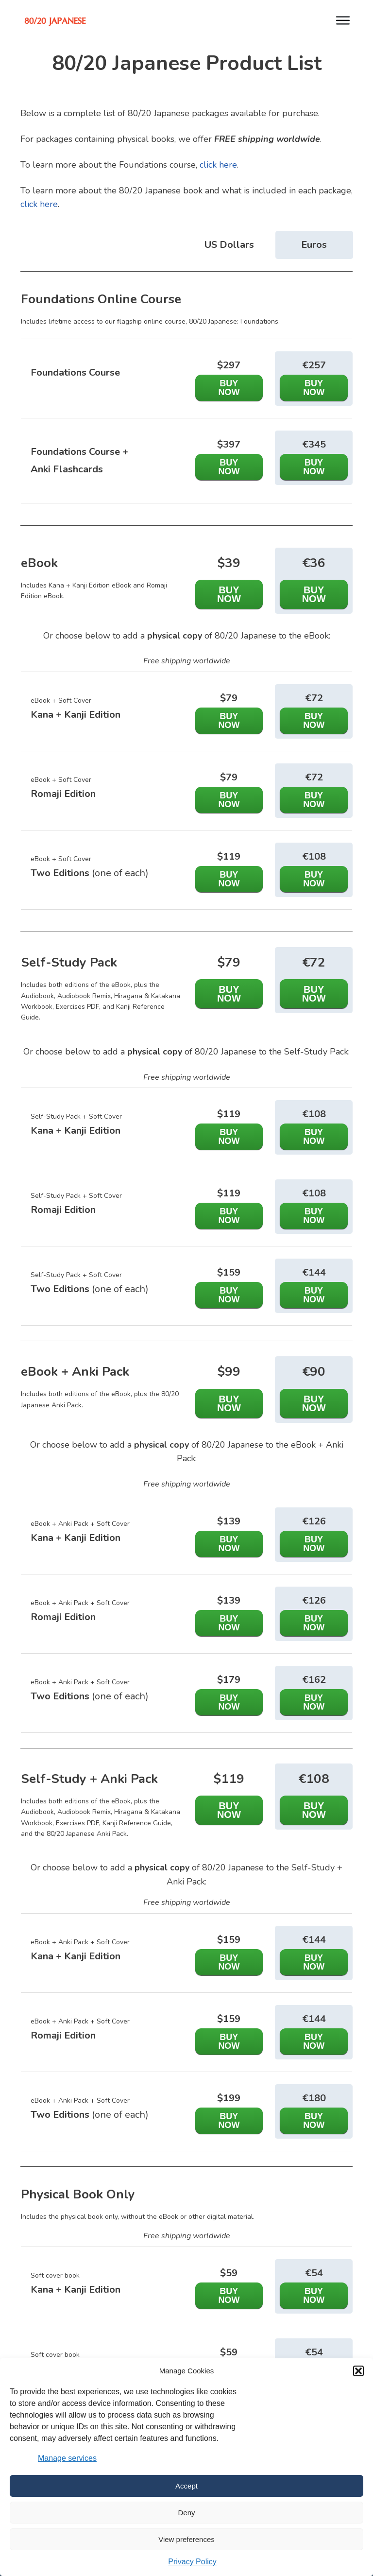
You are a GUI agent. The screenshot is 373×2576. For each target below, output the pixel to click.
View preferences (186, 2539)
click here (218, 165)
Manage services (67, 2458)
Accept (186, 2486)
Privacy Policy (192, 2562)
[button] (358, 2371)
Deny (186, 2512)
